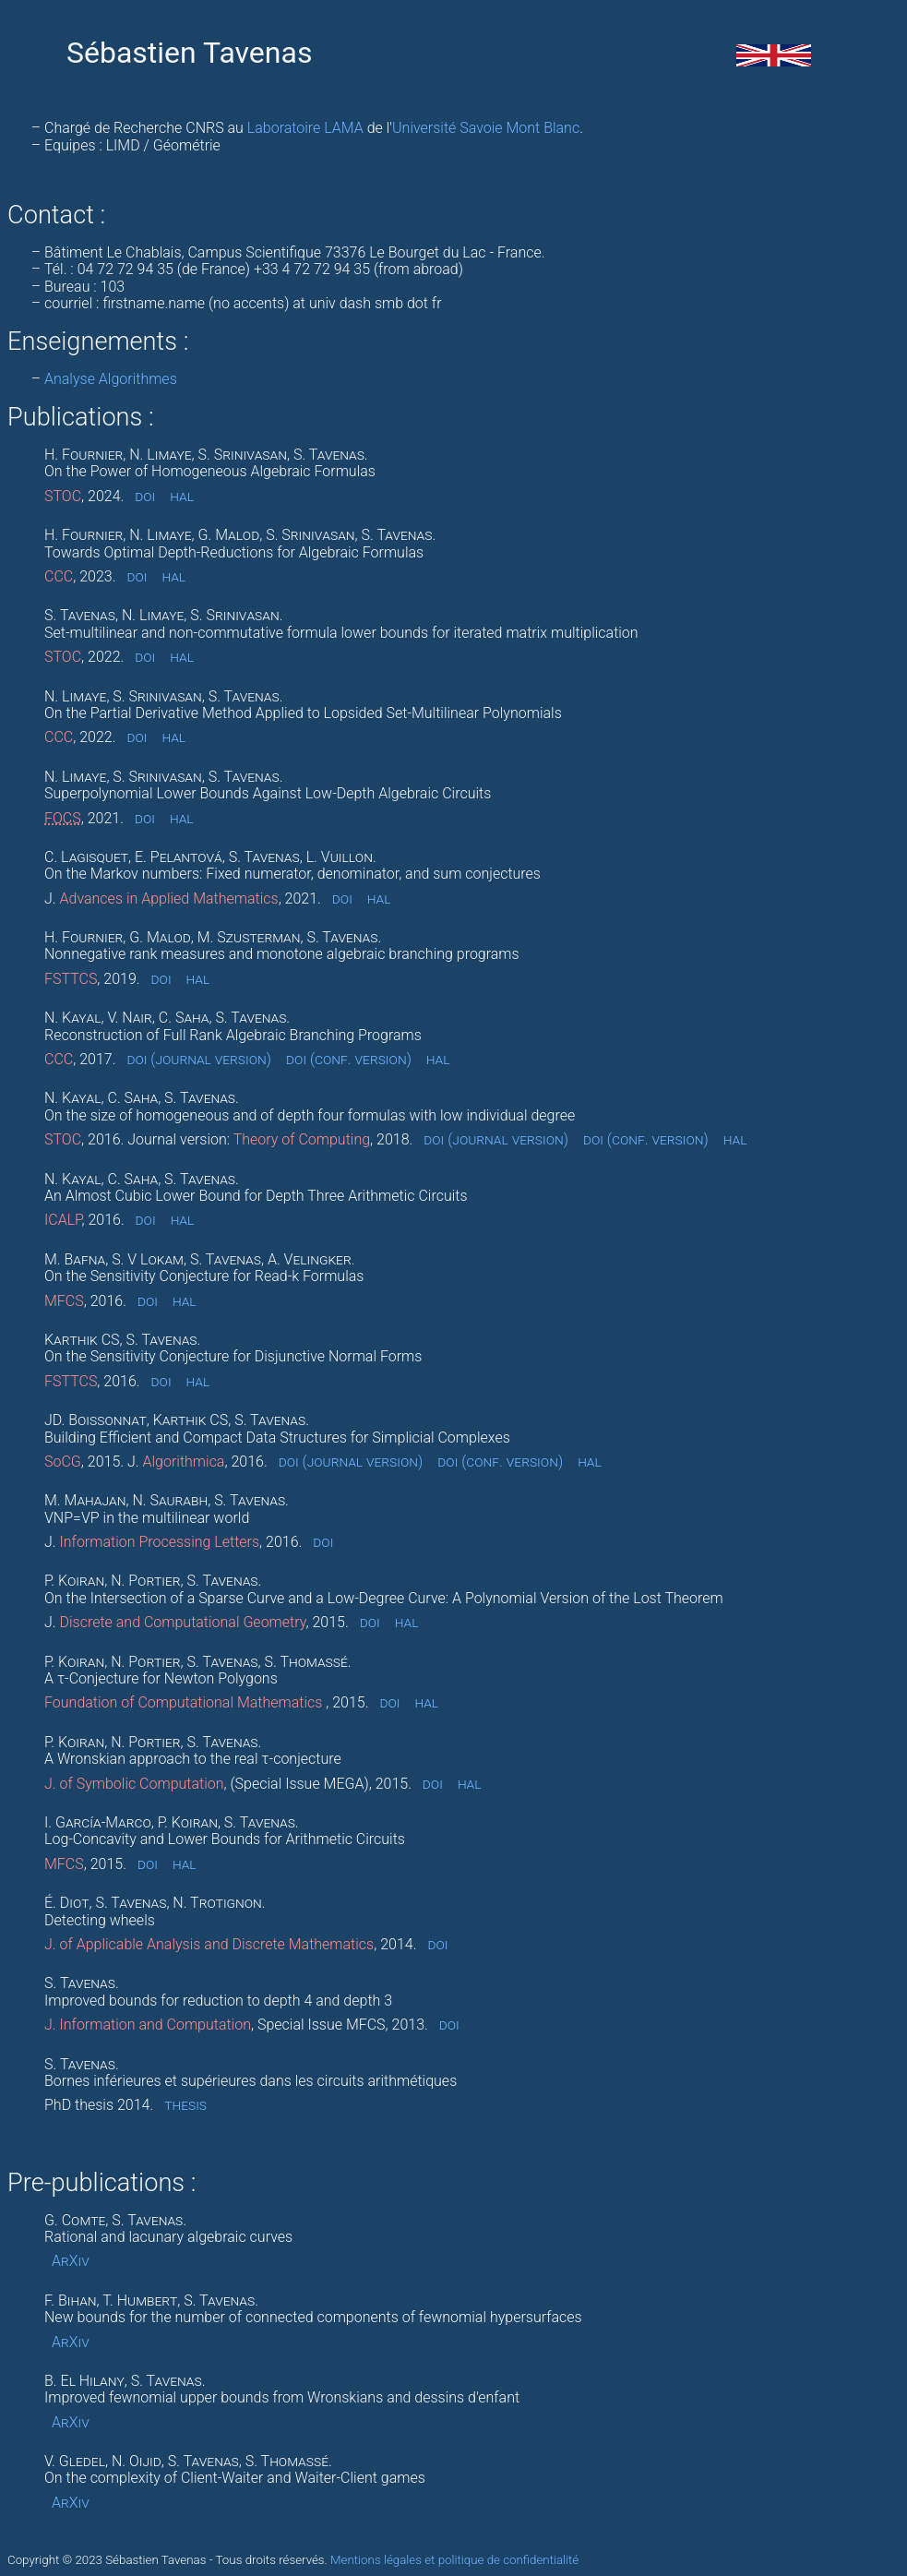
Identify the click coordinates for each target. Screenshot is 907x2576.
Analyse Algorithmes (110, 379)
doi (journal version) (198, 1059)
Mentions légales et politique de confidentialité (454, 2560)
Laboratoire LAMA (305, 128)
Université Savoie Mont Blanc (485, 128)
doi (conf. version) (349, 1059)
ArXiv (71, 2261)
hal (182, 496)
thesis (185, 2105)
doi (145, 496)
